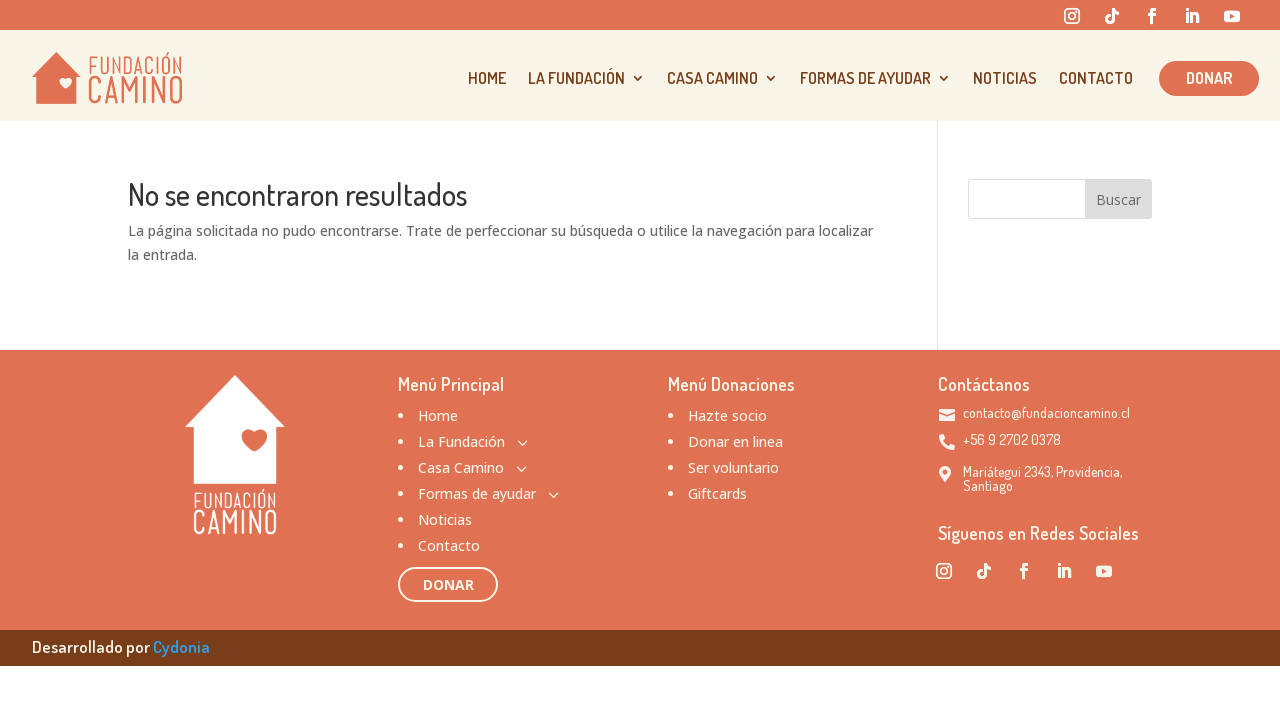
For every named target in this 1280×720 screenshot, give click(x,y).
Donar (1209, 78)
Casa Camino (712, 78)
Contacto (1096, 78)
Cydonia (181, 646)
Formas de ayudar (865, 78)
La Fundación (576, 78)
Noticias (1005, 78)
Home (487, 78)
